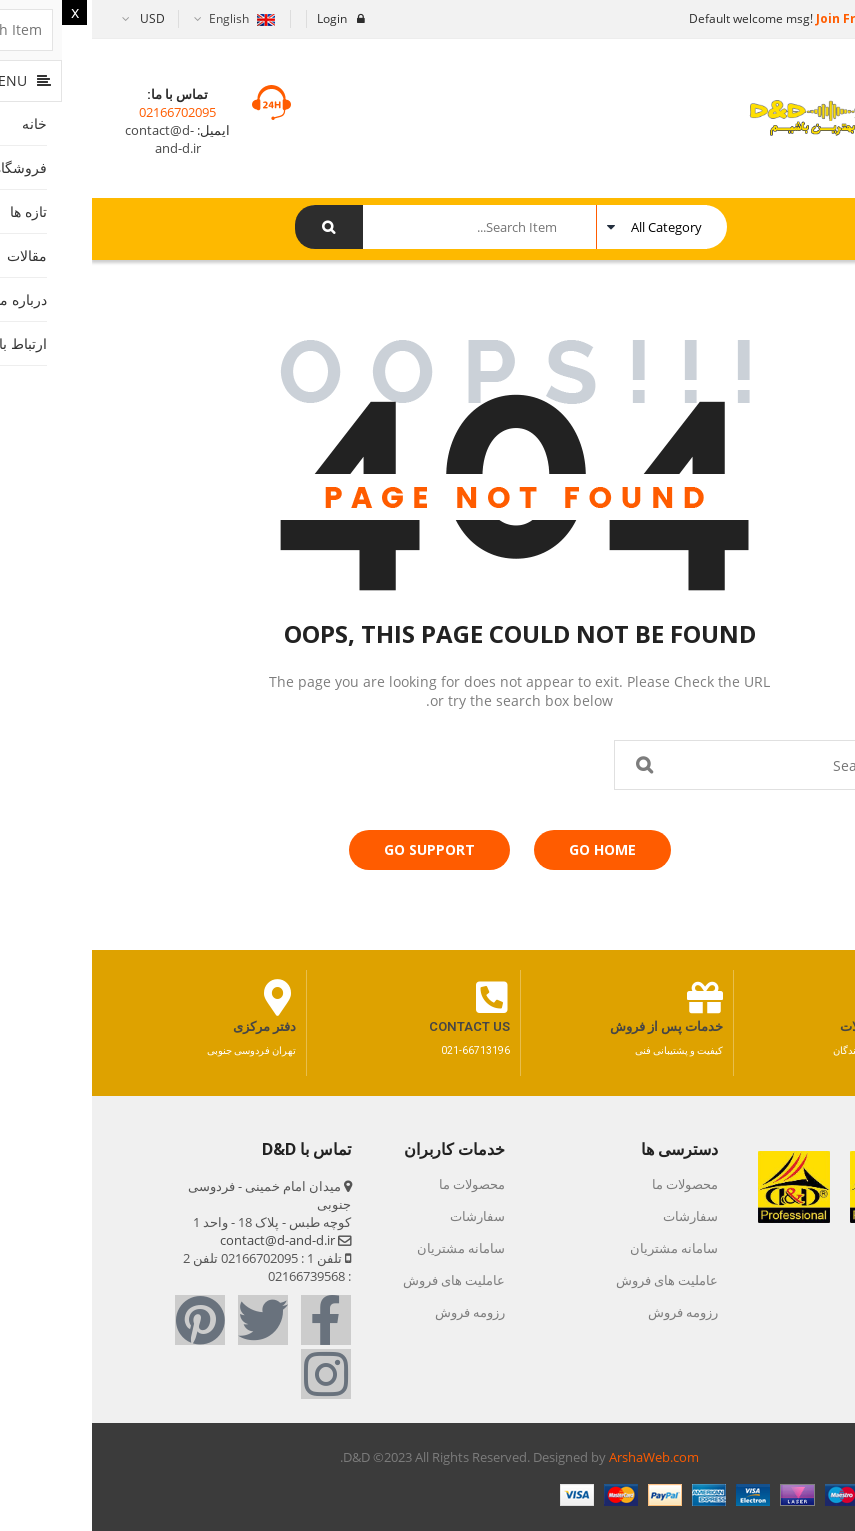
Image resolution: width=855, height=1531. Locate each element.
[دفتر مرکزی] (186, 998)
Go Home (510, 849)
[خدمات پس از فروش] (613, 998)
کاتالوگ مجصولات (796, 1026)
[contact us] (400, 998)
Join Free (750, 18)
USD (60, 18)
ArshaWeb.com (562, 1457)
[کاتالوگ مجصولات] (826, 998)
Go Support (337, 849)
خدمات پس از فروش (574, 1026)
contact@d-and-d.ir (71, 139)
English (148, 18)
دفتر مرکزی (172, 1026)
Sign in (819, 18)
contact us (377, 1026)
